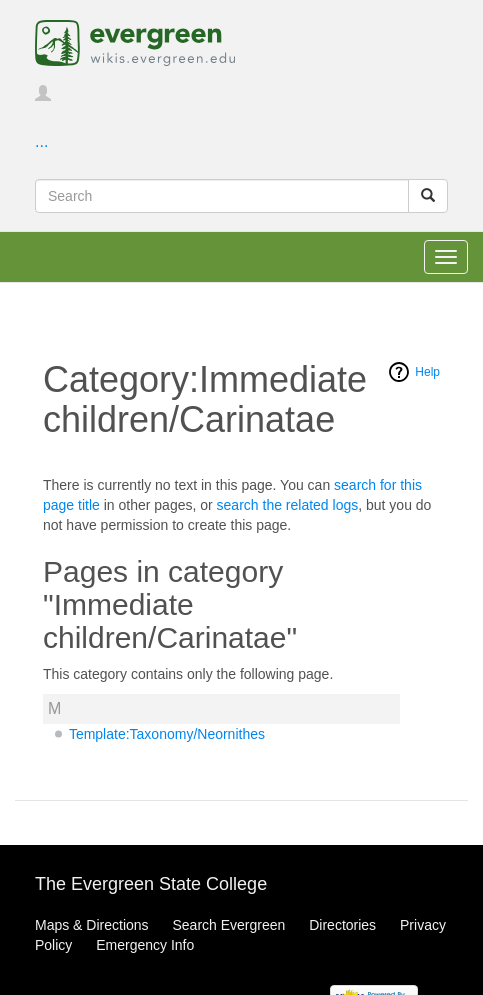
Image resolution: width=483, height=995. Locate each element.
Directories (342, 925)
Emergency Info (145, 945)
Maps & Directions (92, 925)
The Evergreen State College (151, 884)
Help (427, 372)
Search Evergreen (228, 925)
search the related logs (288, 505)
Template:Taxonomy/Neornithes (167, 734)
